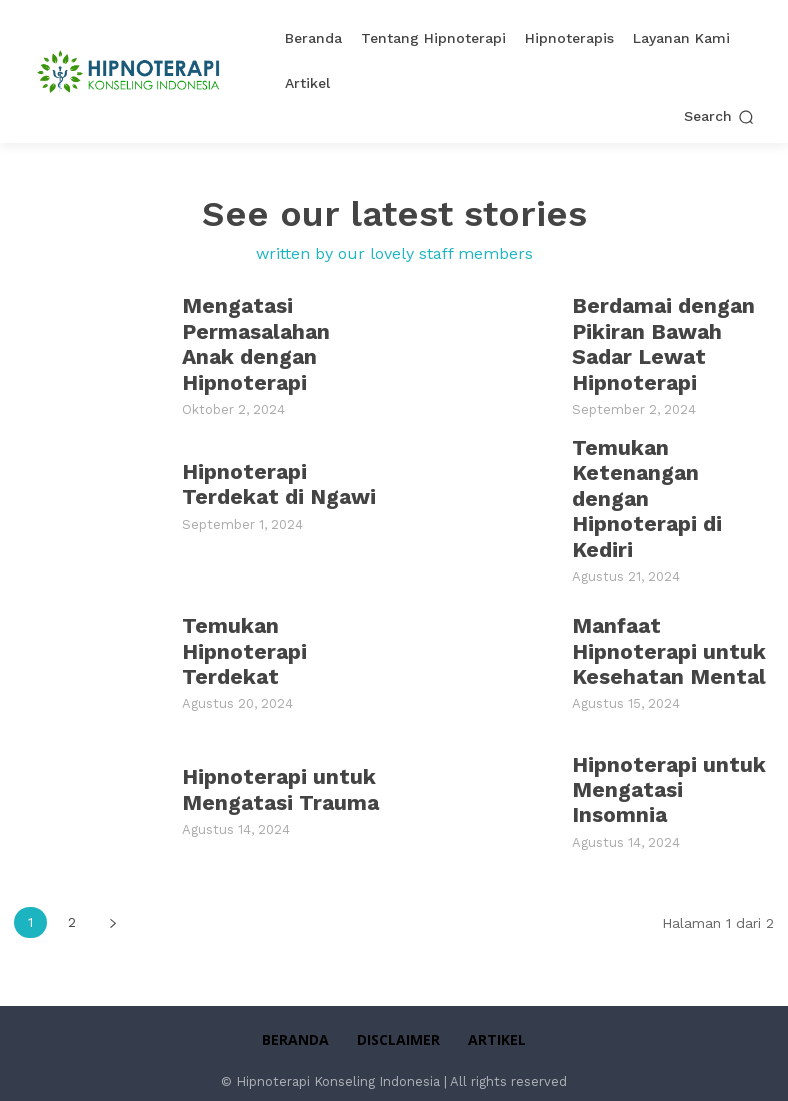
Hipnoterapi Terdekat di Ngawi (272, 481)
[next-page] (112, 890)
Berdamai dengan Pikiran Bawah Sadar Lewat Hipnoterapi (658, 343)
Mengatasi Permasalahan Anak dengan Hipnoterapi (280, 343)
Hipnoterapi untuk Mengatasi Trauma (274, 758)
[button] (719, 117)
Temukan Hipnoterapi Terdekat (238, 619)
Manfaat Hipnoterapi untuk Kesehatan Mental (661, 619)
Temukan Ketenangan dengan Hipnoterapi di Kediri (671, 481)
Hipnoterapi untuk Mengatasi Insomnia (671, 758)
